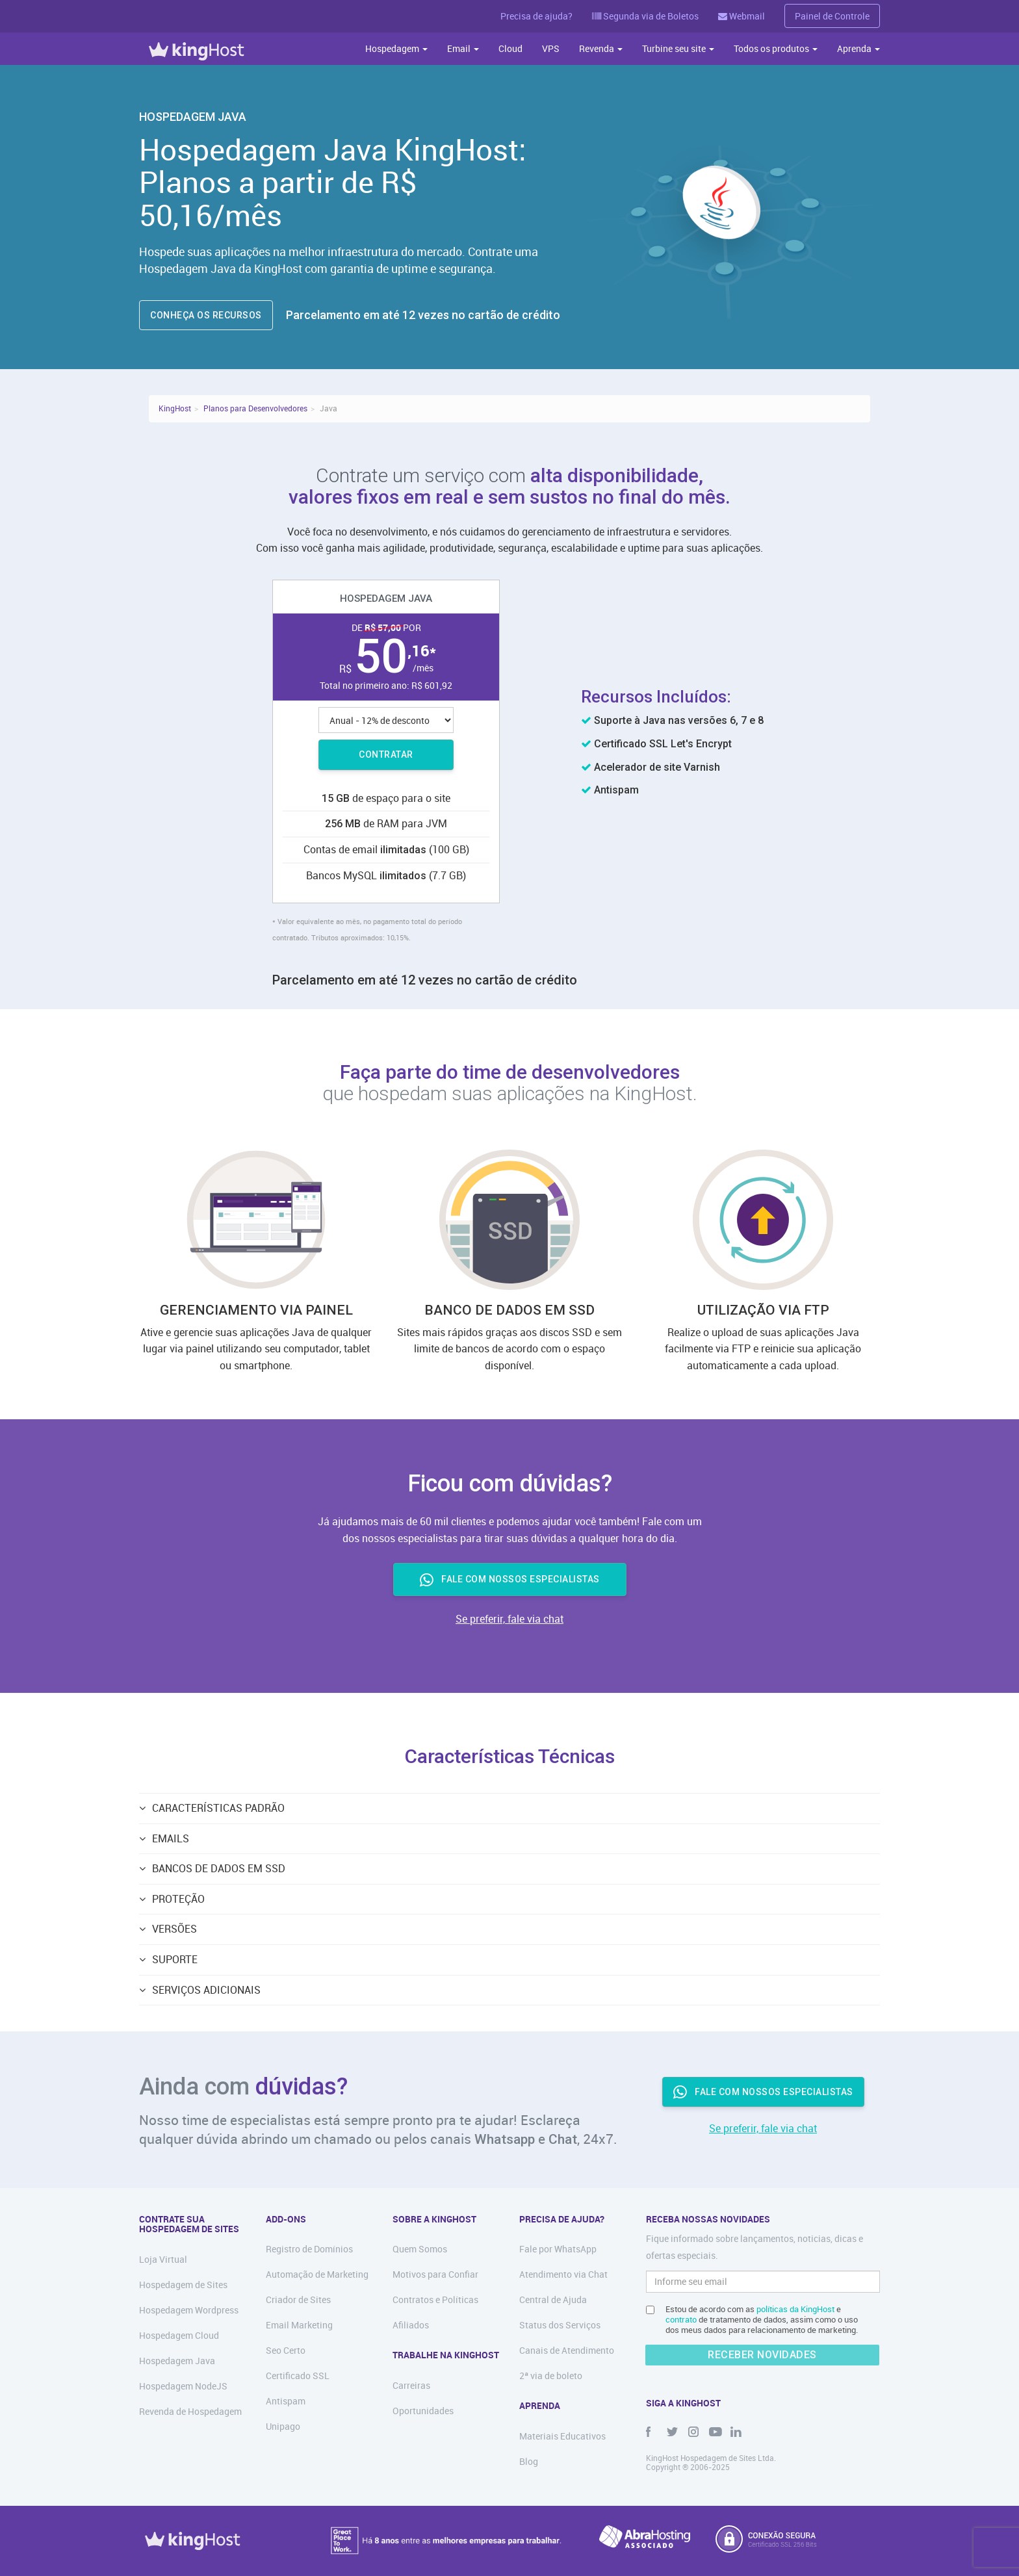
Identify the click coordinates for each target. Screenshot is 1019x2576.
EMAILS (170, 1838)
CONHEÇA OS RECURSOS (206, 315)
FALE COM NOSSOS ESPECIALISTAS (510, 1580)
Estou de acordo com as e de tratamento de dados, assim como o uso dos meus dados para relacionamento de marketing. (761, 2319)
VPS (551, 48)
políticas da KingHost (795, 2309)
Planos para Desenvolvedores (255, 408)
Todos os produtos (776, 48)
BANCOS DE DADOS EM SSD (218, 1868)
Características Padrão (218, 1808)
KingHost (175, 408)
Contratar (386, 754)
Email (463, 48)
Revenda (601, 48)
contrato (681, 2319)
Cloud (510, 48)
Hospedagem (396, 48)
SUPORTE (175, 1959)
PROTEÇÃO (178, 1899)
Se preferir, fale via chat (509, 1619)
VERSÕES (174, 1929)
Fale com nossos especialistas (763, 2092)
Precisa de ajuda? (536, 16)
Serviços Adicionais (206, 1990)
